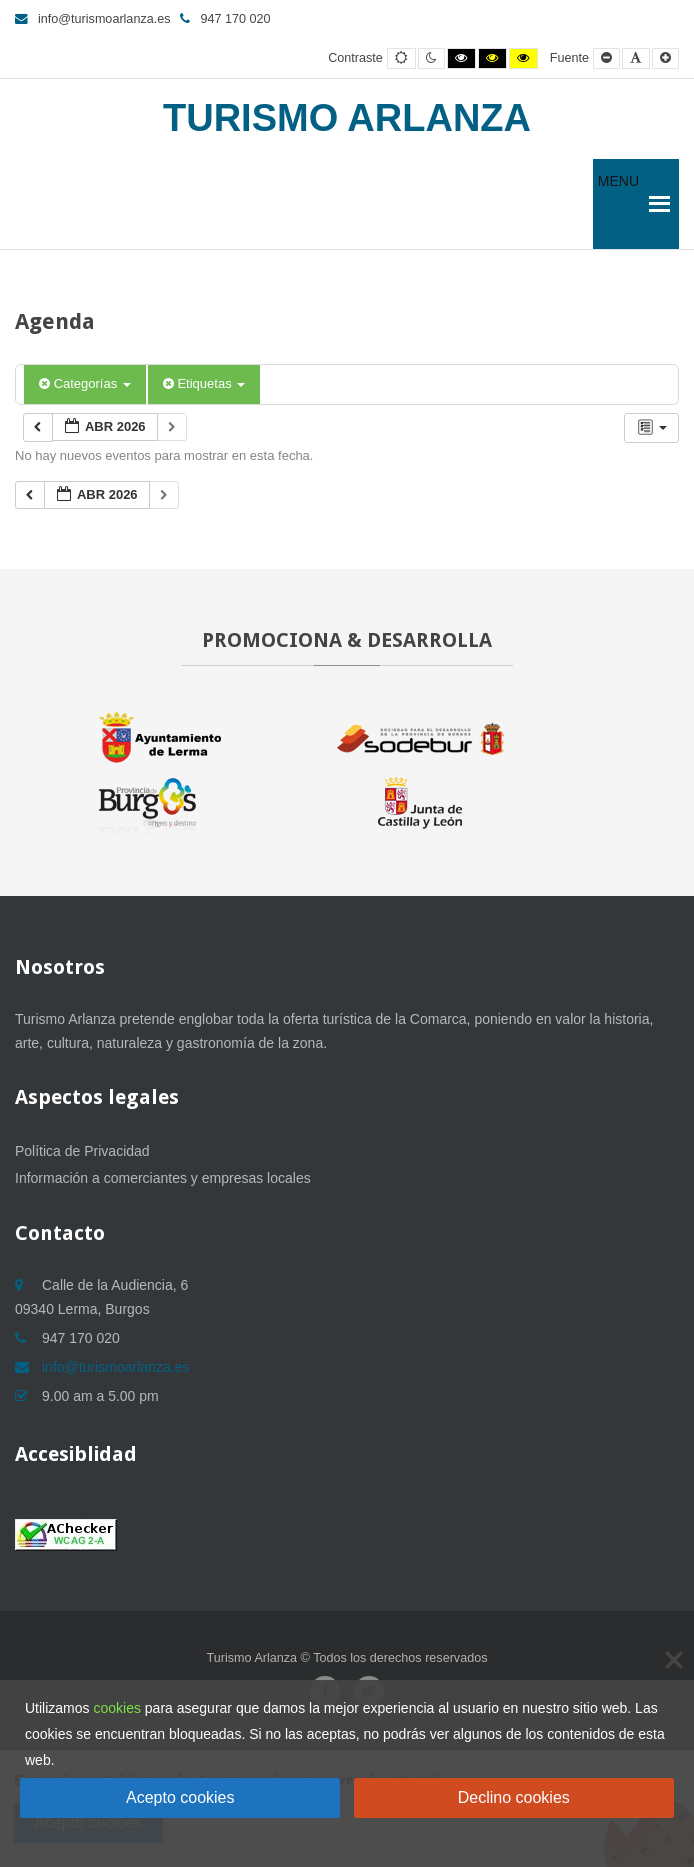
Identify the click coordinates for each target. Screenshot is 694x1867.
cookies (116, 1708)
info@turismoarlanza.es (92, 19)
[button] (618, 204)
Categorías (85, 383)
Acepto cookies (180, 1797)
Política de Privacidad (82, 1151)
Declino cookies (514, 1797)
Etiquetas (204, 383)
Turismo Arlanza (347, 118)
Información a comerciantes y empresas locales (163, 1178)
